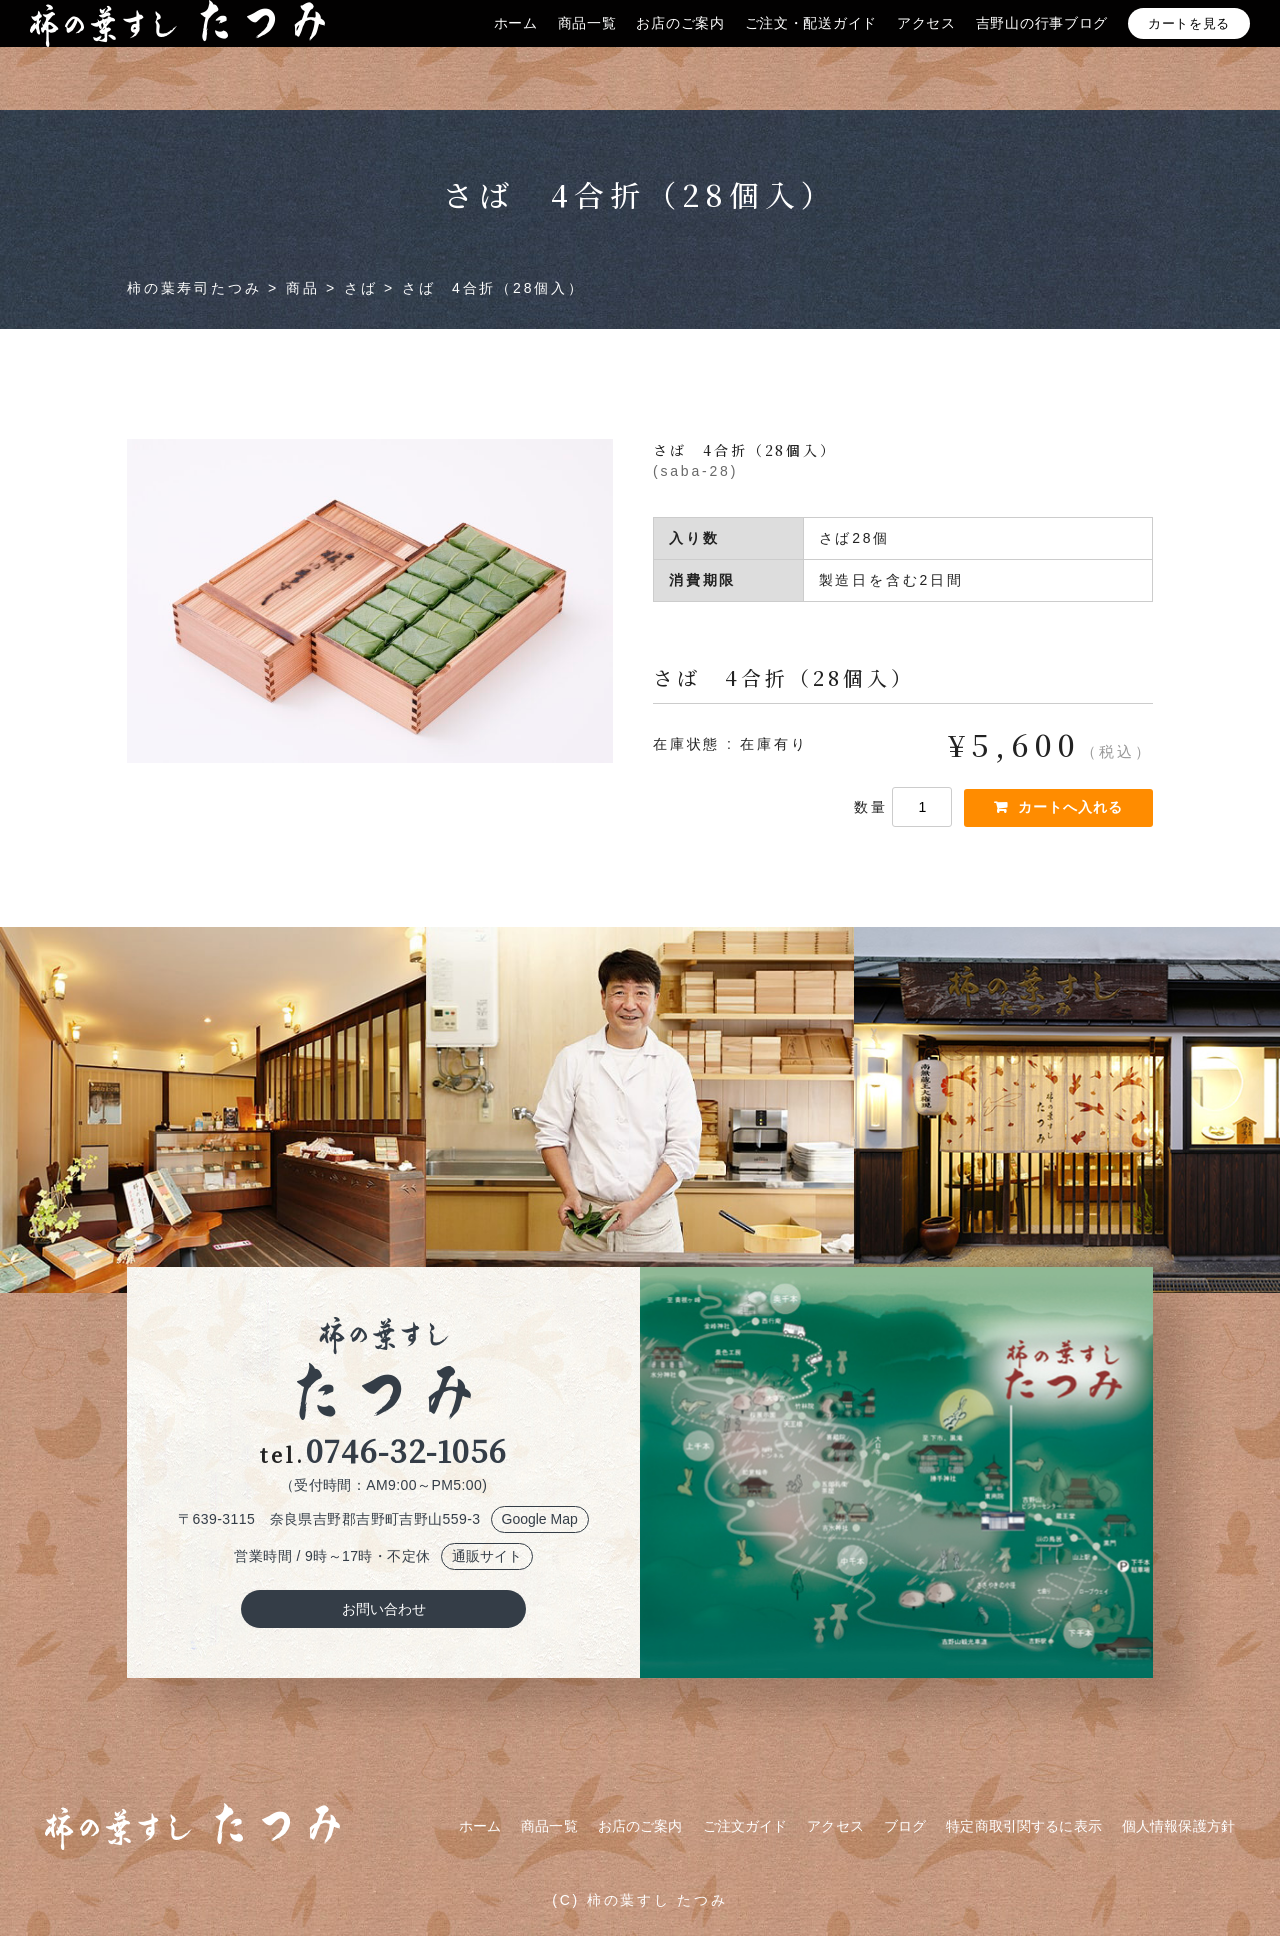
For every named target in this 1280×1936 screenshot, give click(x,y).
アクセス (926, 43)
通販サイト (487, 1556)
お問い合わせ (384, 1609)
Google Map (540, 1519)
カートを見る (1189, 43)
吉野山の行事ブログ (1042, 43)
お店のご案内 (680, 43)
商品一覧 (587, 43)
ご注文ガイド (745, 1826)
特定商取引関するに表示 (1024, 1826)
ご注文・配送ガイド (811, 43)
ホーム (516, 43)
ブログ (905, 1826)
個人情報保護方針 (1178, 1826)
